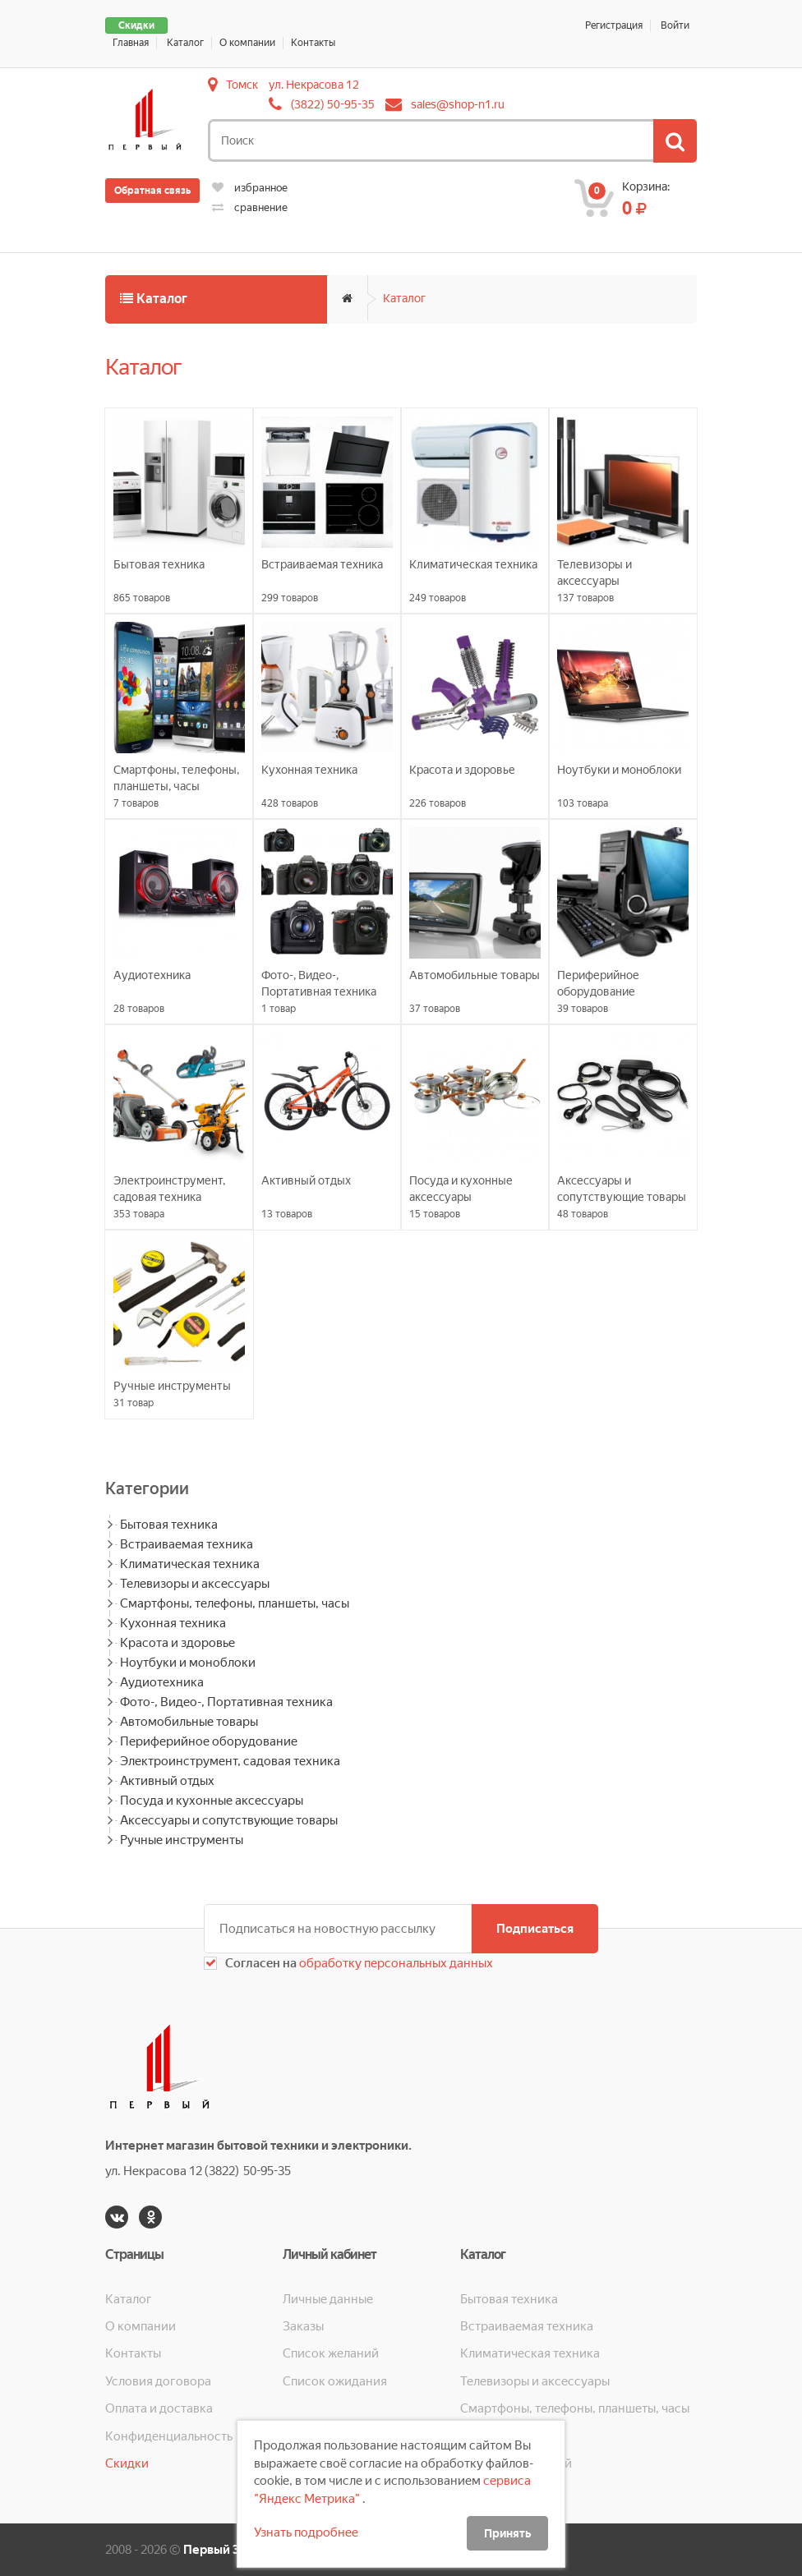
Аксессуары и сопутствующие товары (229, 1820)
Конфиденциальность (169, 2436)
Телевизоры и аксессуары (195, 1583)
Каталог (185, 42)
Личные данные (328, 2299)
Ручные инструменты (181, 1840)
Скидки (136, 25)
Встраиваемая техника (186, 1544)
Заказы (303, 2326)
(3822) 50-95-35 (333, 104)
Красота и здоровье (177, 1642)
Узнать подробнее (306, 2532)
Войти (675, 25)
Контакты (313, 42)
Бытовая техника (169, 1524)
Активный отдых (167, 1780)
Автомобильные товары (189, 1721)
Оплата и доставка (159, 2408)
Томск (242, 84)
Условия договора (158, 2381)
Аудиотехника (162, 1682)
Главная (131, 42)
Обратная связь (152, 190)
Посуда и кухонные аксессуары (211, 1800)
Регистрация (614, 25)
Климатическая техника (190, 1564)
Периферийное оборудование (208, 1741)
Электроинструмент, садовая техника (230, 1761)
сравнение (250, 207)
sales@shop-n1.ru (458, 104)
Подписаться (535, 1928)
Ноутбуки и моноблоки (188, 1662)
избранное (250, 188)
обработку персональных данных (395, 1963)
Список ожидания (335, 2381)
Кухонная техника (173, 1623)
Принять (507, 2533)
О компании (247, 42)
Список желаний (331, 2353)
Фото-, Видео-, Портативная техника (226, 1702)
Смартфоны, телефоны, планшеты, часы (234, 1603)
